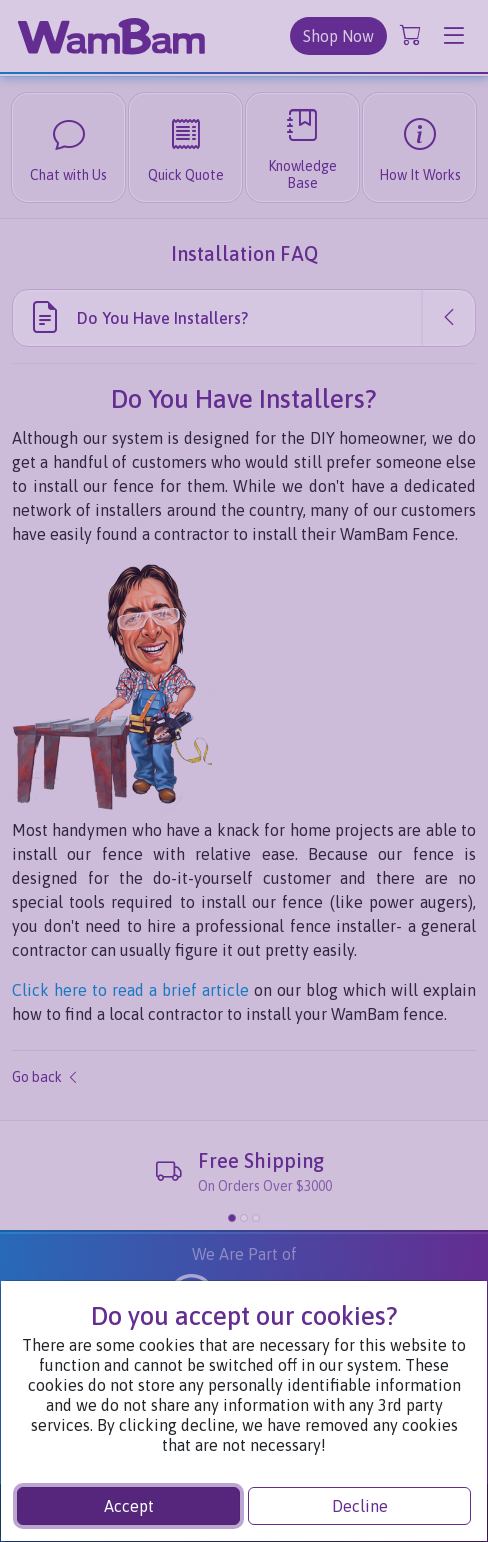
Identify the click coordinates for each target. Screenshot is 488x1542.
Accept (129, 1506)
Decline (360, 1506)
